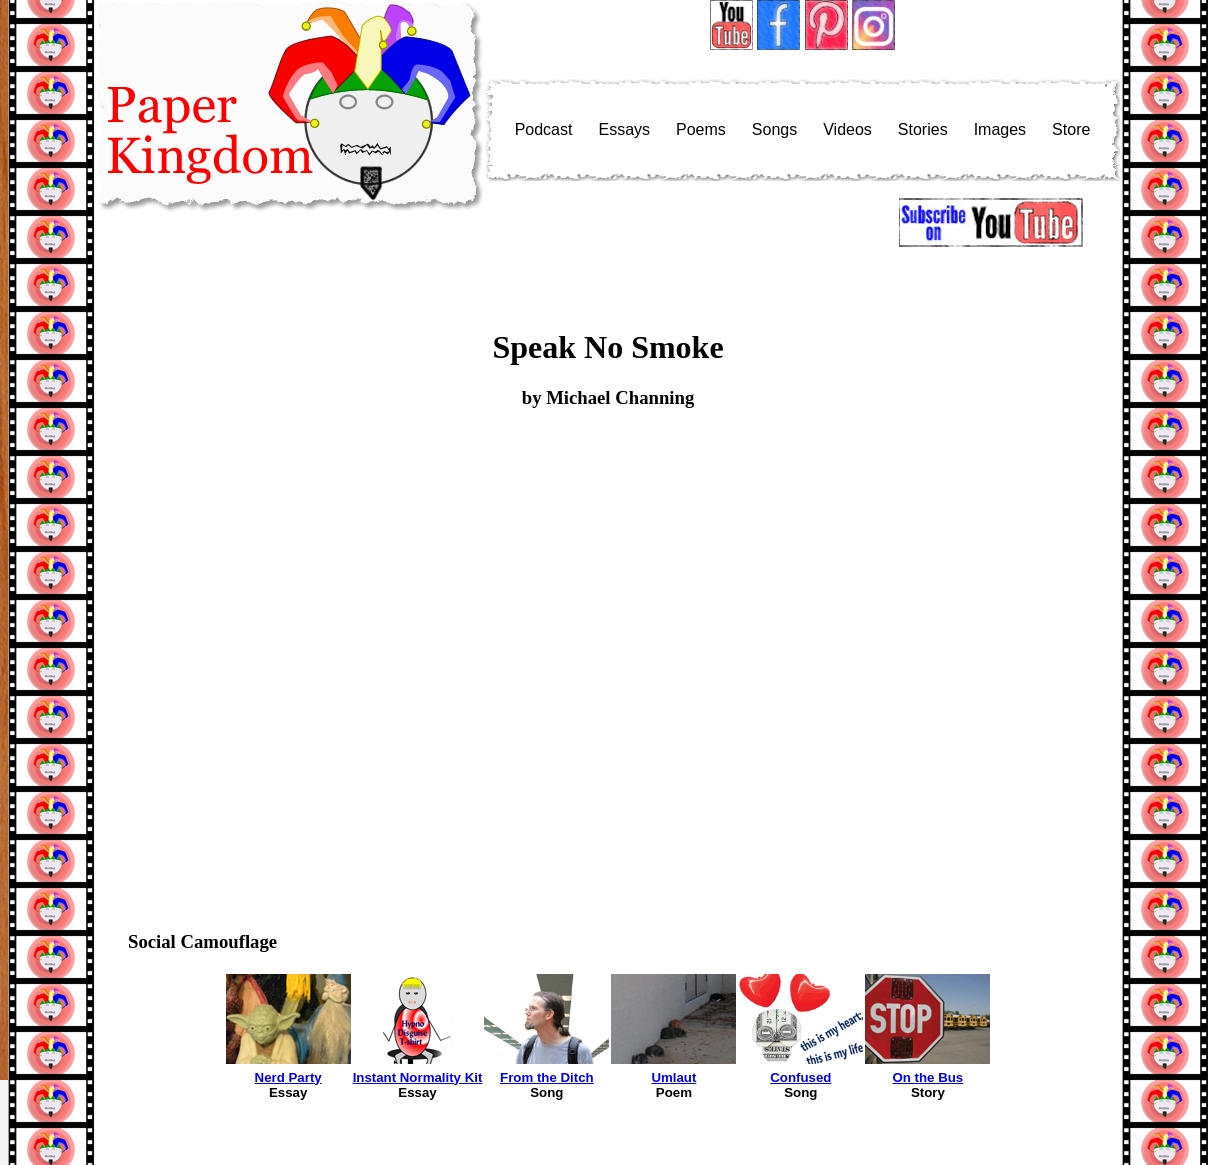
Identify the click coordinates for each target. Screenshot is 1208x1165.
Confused (800, 1077)
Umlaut (673, 1077)
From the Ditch (547, 1077)
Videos (847, 129)
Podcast (544, 129)
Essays (624, 129)
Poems (701, 129)
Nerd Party (288, 1077)
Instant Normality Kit (418, 1077)
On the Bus (927, 1077)
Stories (923, 129)
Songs (774, 129)
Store (1071, 129)
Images (1000, 129)
